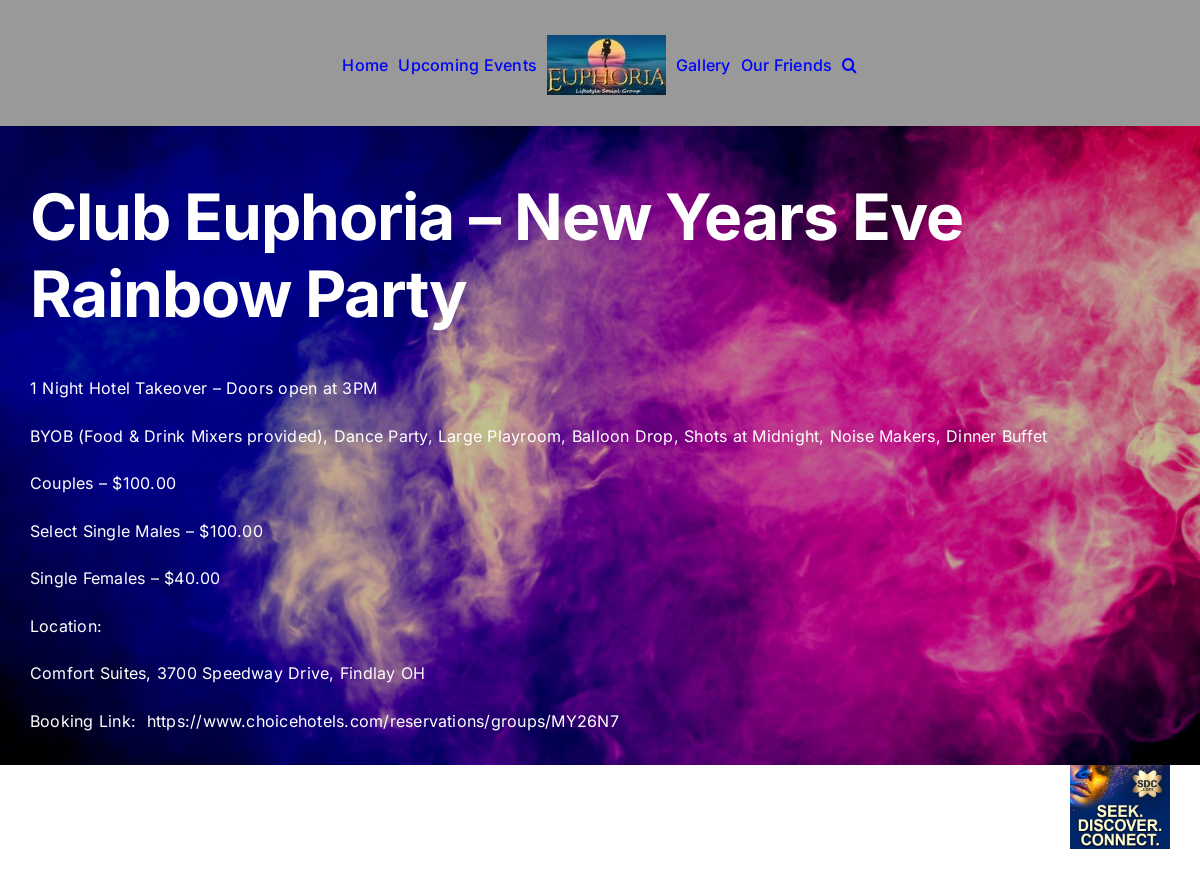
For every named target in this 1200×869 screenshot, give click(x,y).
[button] (849, 63)
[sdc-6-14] (1120, 773)
